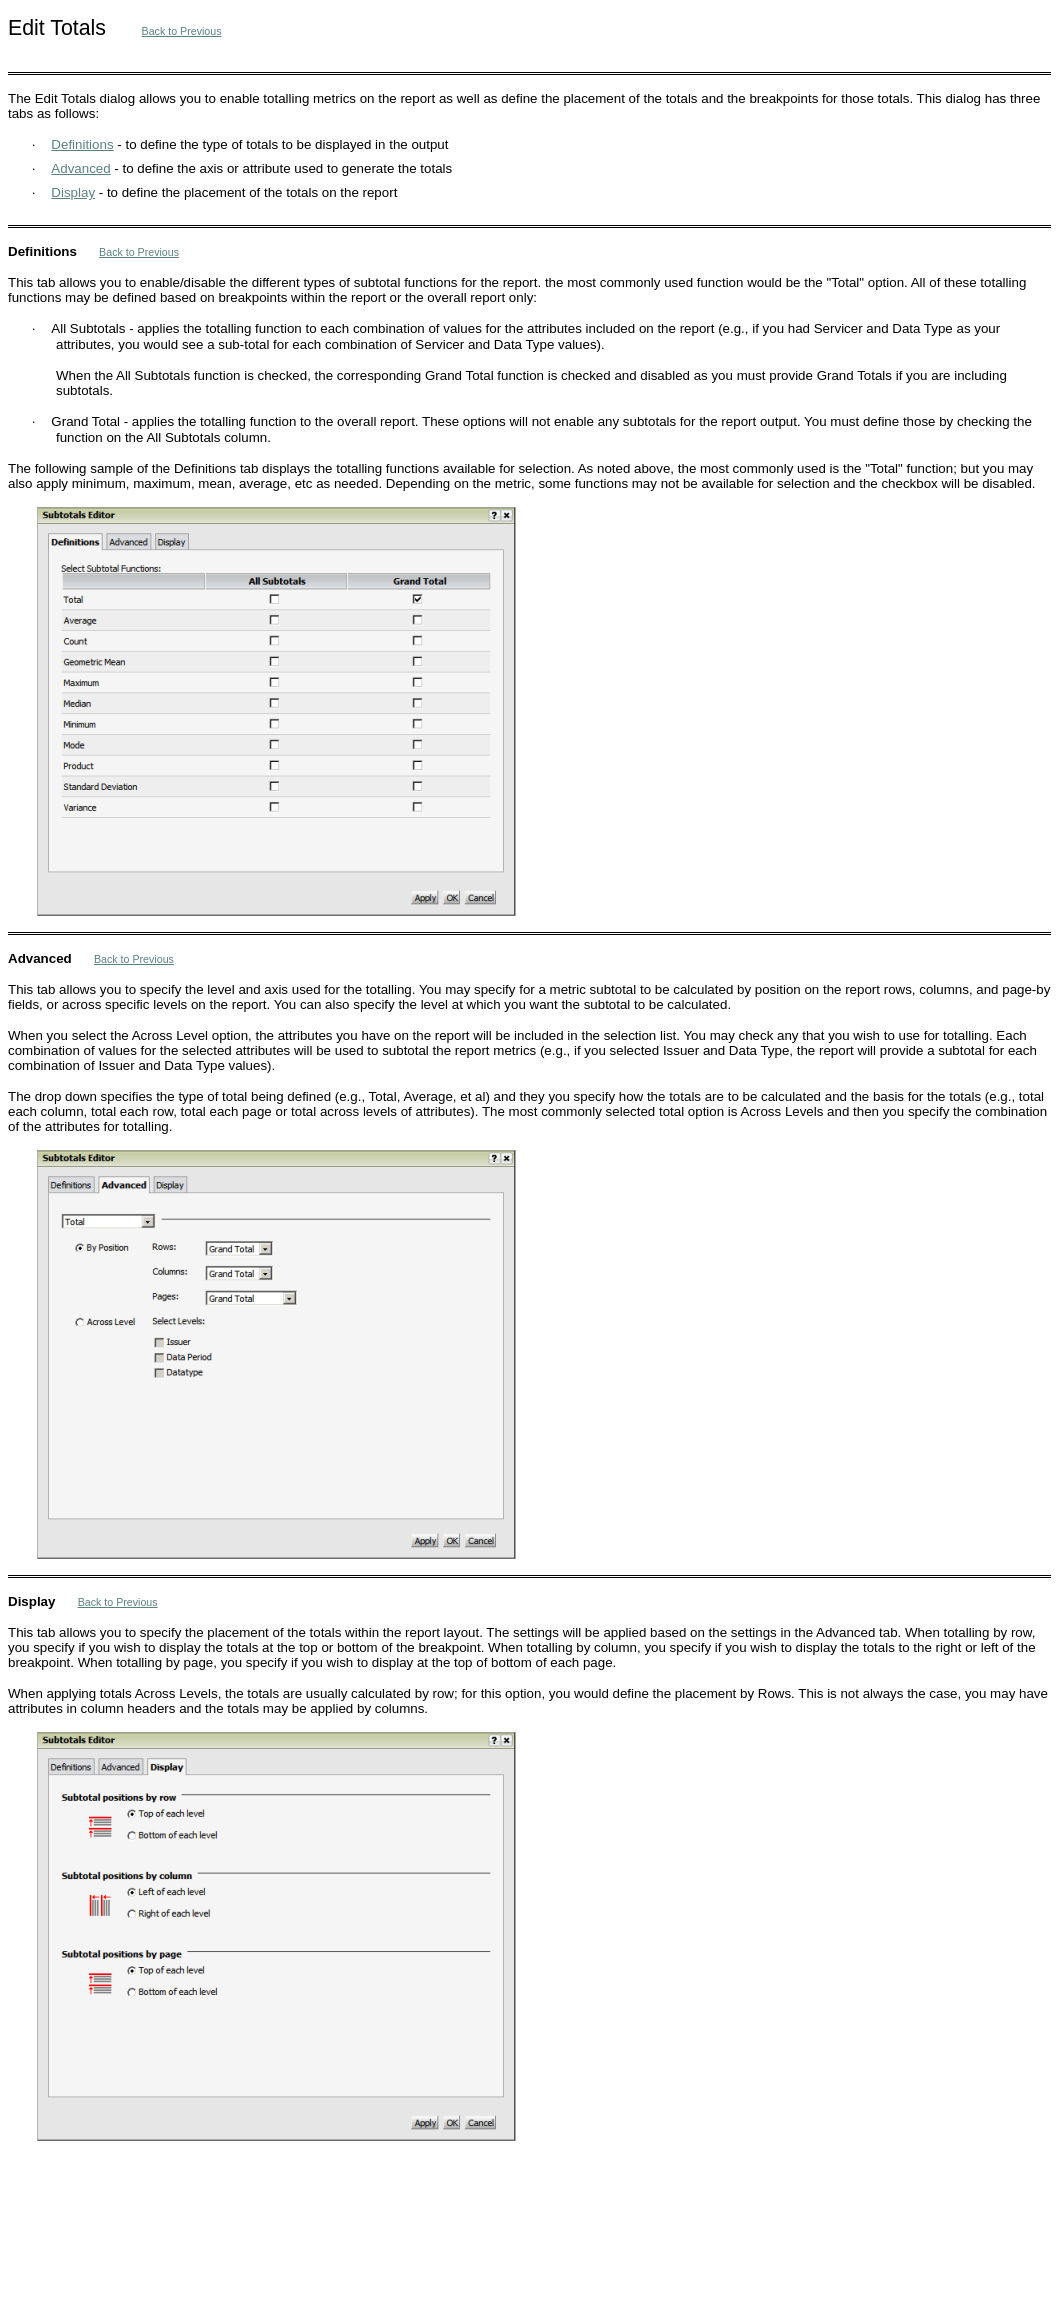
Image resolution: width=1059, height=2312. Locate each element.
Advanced (80, 168)
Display (73, 192)
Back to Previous (182, 31)
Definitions (82, 144)
